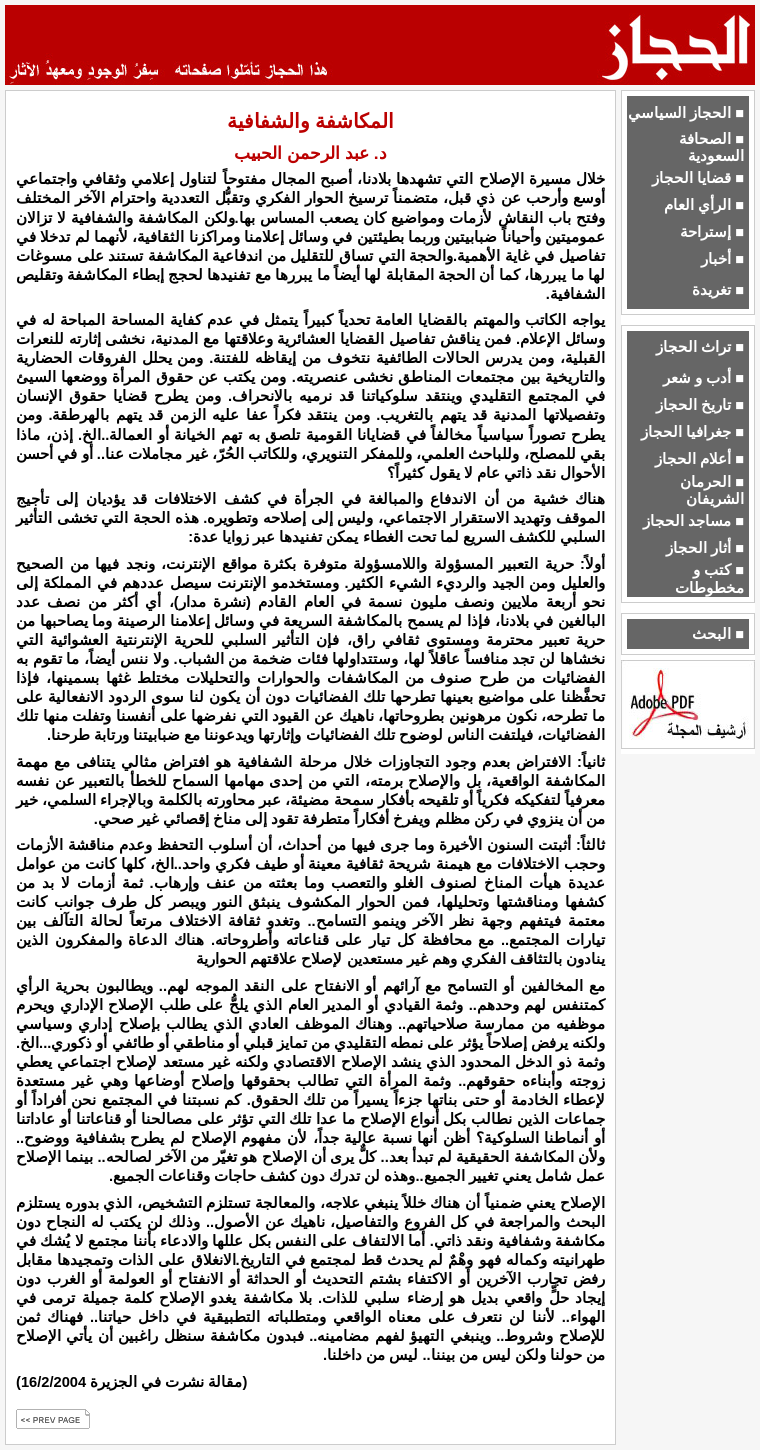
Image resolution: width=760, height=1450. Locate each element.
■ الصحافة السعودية (711, 147)
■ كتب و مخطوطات (709, 578)
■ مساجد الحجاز (693, 521)
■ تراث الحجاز (700, 347)
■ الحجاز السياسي (686, 113)
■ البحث (718, 634)
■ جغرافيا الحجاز (692, 432)
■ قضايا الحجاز (698, 178)
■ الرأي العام (704, 205)
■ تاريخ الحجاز (700, 405)
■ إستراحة (712, 232)
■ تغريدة (718, 290)
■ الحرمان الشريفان (712, 490)
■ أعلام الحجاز (699, 459)
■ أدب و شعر (703, 378)
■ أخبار (722, 259)
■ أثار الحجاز (705, 548)
